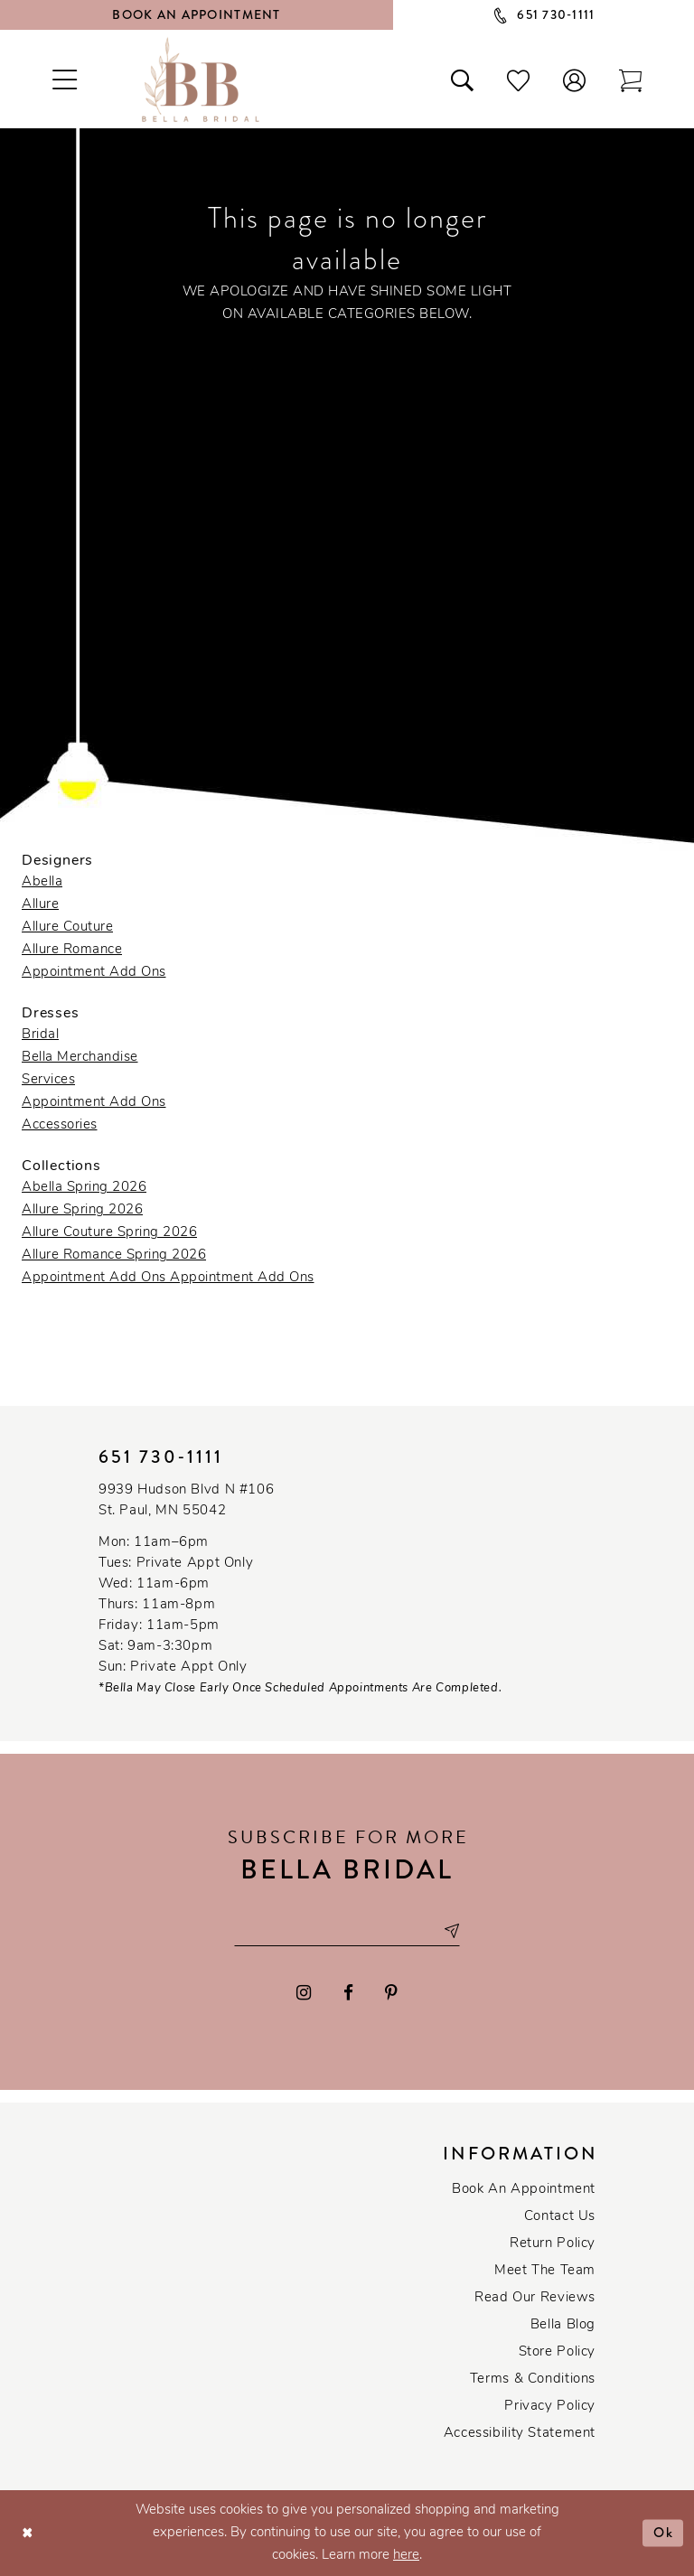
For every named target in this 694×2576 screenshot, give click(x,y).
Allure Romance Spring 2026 (114, 1255)
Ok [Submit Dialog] (663, 2533)
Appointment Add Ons (94, 972)
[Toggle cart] (631, 79)
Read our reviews (535, 2298)
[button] (575, 79)
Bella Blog (563, 2325)
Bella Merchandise (80, 1057)
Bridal (40, 1035)
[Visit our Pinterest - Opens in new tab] (391, 1992)
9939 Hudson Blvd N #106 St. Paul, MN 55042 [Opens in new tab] (186, 1501)
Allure (40, 905)
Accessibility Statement (520, 2433)
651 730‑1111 (160, 1457)
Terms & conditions (533, 2379)
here (406, 2555)
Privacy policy (550, 2406)
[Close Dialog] (27, 2533)
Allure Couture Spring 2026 (109, 1233)
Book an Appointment (524, 2190)
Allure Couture (67, 927)
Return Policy (553, 2244)
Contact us (560, 2217)
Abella (42, 882)
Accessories (60, 1125)
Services (48, 1080)
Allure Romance (72, 950)
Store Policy (557, 2352)
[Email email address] (347, 1930)
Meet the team (545, 2271)
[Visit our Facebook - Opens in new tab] (348, 1992)
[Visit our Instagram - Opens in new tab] (303, 1992)
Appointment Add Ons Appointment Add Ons (168, 1278)
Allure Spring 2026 (82, 1210)
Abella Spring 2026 (84, 1187)
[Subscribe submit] (451, 1930)
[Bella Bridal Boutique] (200, 79)
